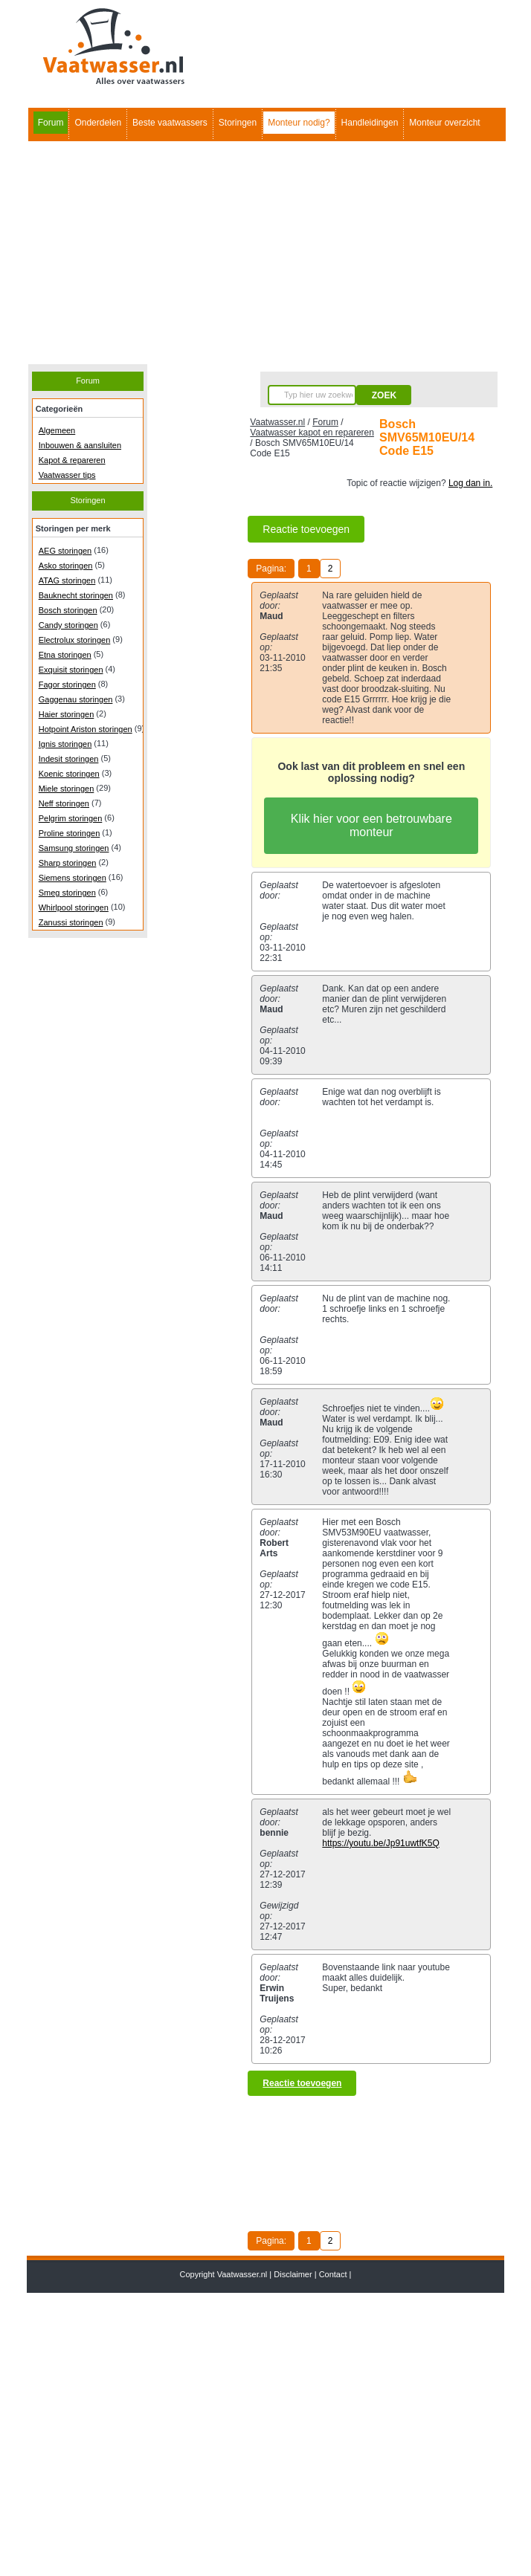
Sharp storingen (68, 862)
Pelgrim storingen (71, 818)
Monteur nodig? (298, 122)
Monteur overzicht (444, 122)
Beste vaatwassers (169, 122)
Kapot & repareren (72, 460)
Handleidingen (370, 122)
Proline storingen (69, 833)
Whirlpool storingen (74, 907)
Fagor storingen (67, 684)
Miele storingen (66, 788)
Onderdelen (97, 122)
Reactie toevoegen (306, 529)
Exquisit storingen (71, 669)
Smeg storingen (67, 892)
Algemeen (57, 430)
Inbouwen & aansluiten (80, 445)
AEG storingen (65, 550)
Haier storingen (66, 714)
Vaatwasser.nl (277, 422)
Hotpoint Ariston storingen (85, 729)
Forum (51, 122)
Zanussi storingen (71, 922)
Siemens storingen (72, 877)
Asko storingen (66, 565)
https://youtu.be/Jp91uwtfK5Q (380, 1843)
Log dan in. (470, 483)
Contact (333, 2274)
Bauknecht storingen (76, 595)
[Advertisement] (266, 253)
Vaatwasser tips (67, 474)
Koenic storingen (69, 773)
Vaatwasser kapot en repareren (312, 432)
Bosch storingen (68, 610)
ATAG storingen (67, 580)
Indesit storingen (69, 758)
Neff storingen (64, 803)
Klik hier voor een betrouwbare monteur (371, 825)
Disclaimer (293, 2274)
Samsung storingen (74, 848)
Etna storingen (65, 654)
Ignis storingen (65, 744)
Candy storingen (68, 625)
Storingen (238, 122)
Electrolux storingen (75, 639)
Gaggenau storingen (76, 699)
